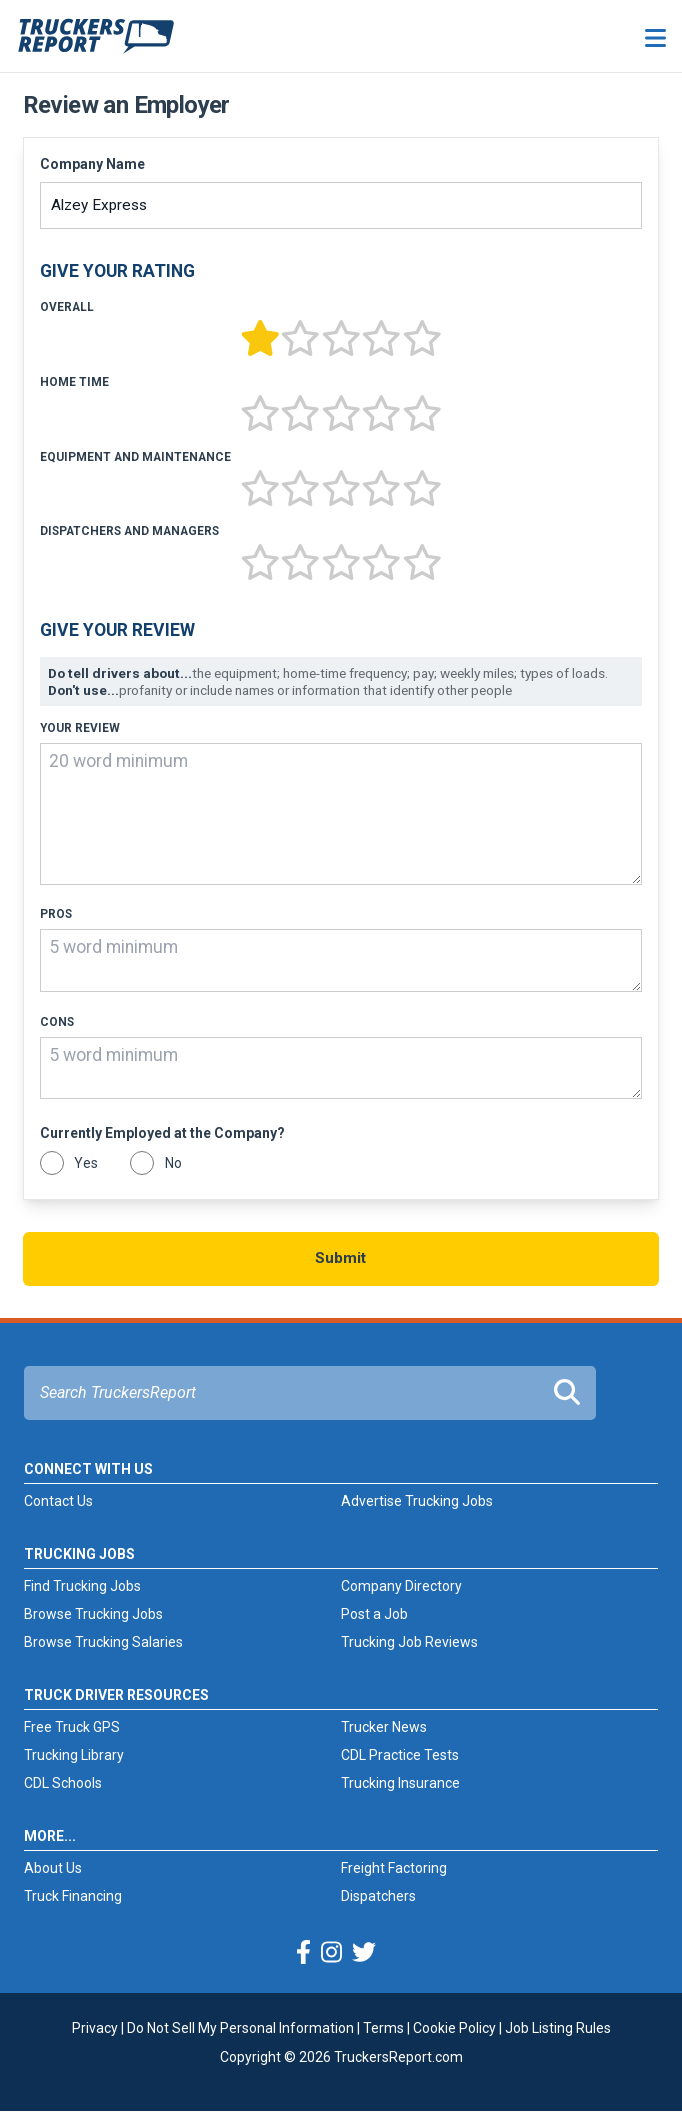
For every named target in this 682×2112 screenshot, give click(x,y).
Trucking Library (74, 1755)
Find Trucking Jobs (82, 1586)
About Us (53, 1868)
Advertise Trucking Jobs (417, 1501)
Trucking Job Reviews (409, 1642)
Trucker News (384, 1727)
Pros (56, 914)
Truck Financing (73, 1896)
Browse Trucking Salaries (103, 1642)
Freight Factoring (394, 1868)
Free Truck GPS (72, 1727)
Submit (340, 1258)
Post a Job (374, 1614)
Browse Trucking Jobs (93, 1614)
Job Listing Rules (558, 2028)
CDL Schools (63, 1783)
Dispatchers (378, 1896)
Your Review (80, 728)
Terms (383, 2028)
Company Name (92, 164)
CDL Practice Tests (400, 1755)
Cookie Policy (454, 2028)
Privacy (95, 2028)
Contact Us (58, 1501)
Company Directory (401, 1586)
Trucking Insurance (400, 1783)
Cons (57, 1022)
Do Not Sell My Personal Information (240, 2028)
